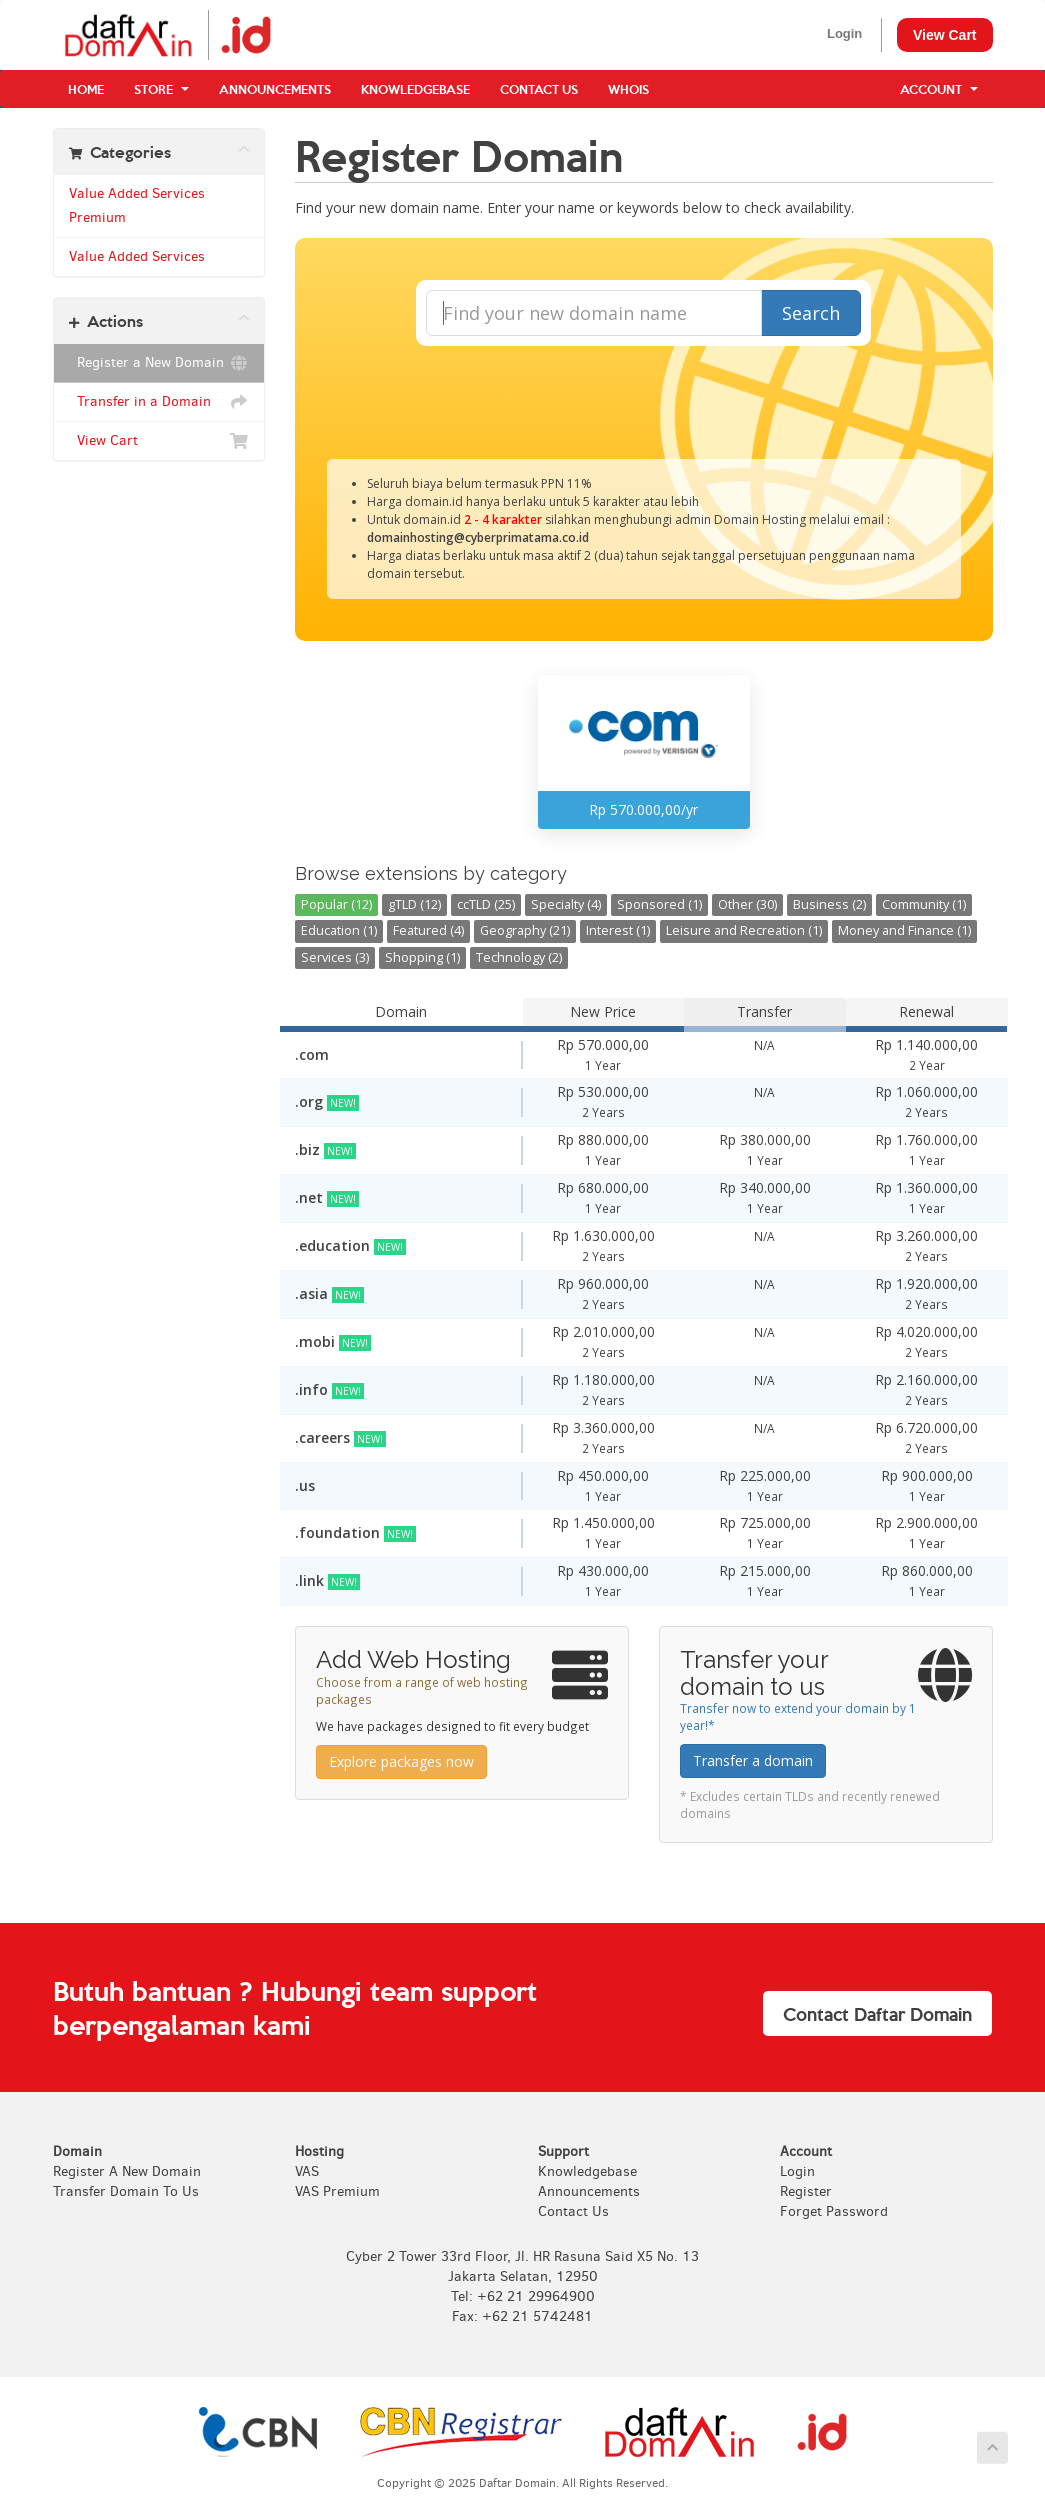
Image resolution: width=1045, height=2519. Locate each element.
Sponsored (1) (659, 904)
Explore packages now (401, 1761)
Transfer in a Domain (159, 402)
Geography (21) (525, 930)
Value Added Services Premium (137, 205)
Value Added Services (137, 256)
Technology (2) (519, 957)
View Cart (945, 35)
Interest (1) (618, 930)
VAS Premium (337, 2191)
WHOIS (628, 89)
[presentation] (644, 400)
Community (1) (924, 904)
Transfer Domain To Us (126, 2191)
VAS (307, 2171)
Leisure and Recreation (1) (744, 930)
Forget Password (834, 2211)
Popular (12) (336, 904)
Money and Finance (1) (904, 930)
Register (806, 2191)
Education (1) (339, 930)
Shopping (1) (422, 957)
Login (844, 33)
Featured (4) (428, 930)
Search (811, 313)
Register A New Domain (127, 2171)
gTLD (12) (414, 904)
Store (161, 89)
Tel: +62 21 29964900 (523, 2296)
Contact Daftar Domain (877, 2013)
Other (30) (747, 904)
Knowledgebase (415, 89)
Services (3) (335, 957)
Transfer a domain (753, 1760)
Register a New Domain (159, 363)
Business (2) (829, 904)
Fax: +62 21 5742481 (522, 2316)
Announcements (275, 89)
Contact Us (539, 89)
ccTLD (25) (486, 904)
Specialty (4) (566, 904)
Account (939, 89)
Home (86, 89)
